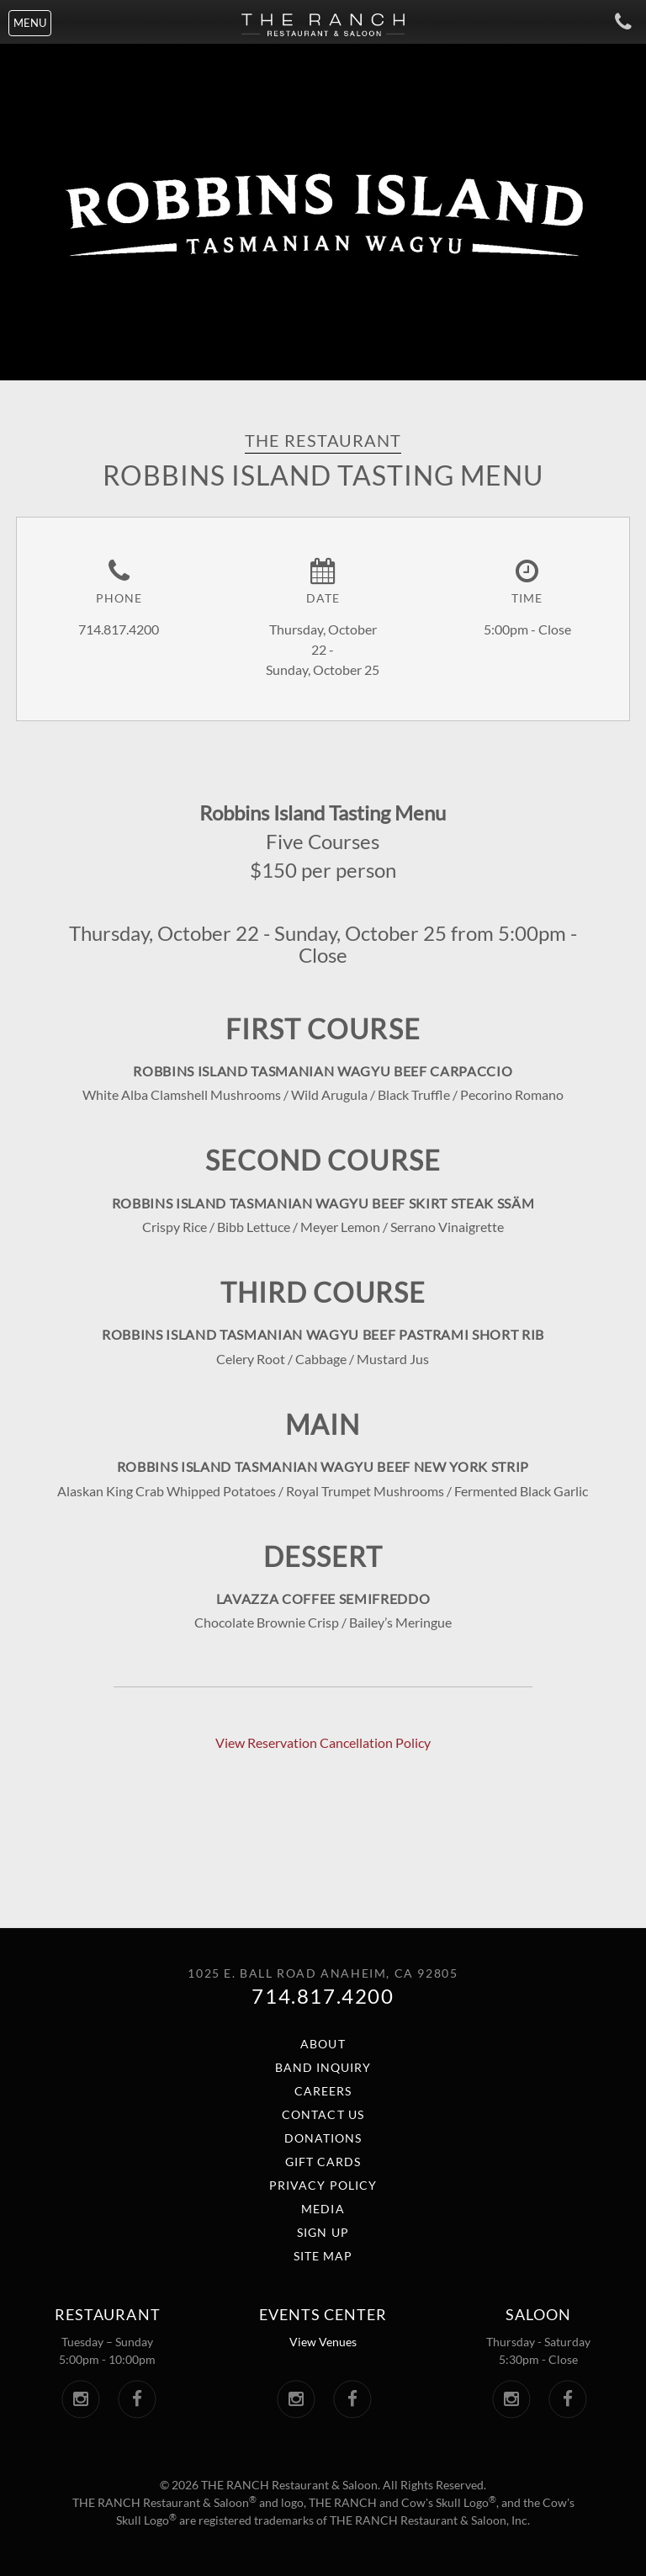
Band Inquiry (323, 2067)
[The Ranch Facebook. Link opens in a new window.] (137, 2399)
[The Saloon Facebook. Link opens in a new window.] (567, 2399)
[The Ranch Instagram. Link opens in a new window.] (80, 2399)
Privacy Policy (322, 2185)
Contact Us (322, 2114)
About (322, 2044)
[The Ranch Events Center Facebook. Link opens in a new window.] (352, 2399)
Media (322, 2209)
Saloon (538, 2314)
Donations (323, 2138)
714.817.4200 (323, 1996)
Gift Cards (323, 2161)
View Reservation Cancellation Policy (323, 1742)
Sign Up (322, 2232)
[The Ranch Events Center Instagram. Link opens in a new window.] (295, 2399)
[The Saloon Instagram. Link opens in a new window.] (511, 2399)
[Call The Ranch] (614, 21)
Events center (323, 2314)
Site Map (323, 2256)
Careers (323, 2091)
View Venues (323, 2341)
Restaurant (107, 2314)
